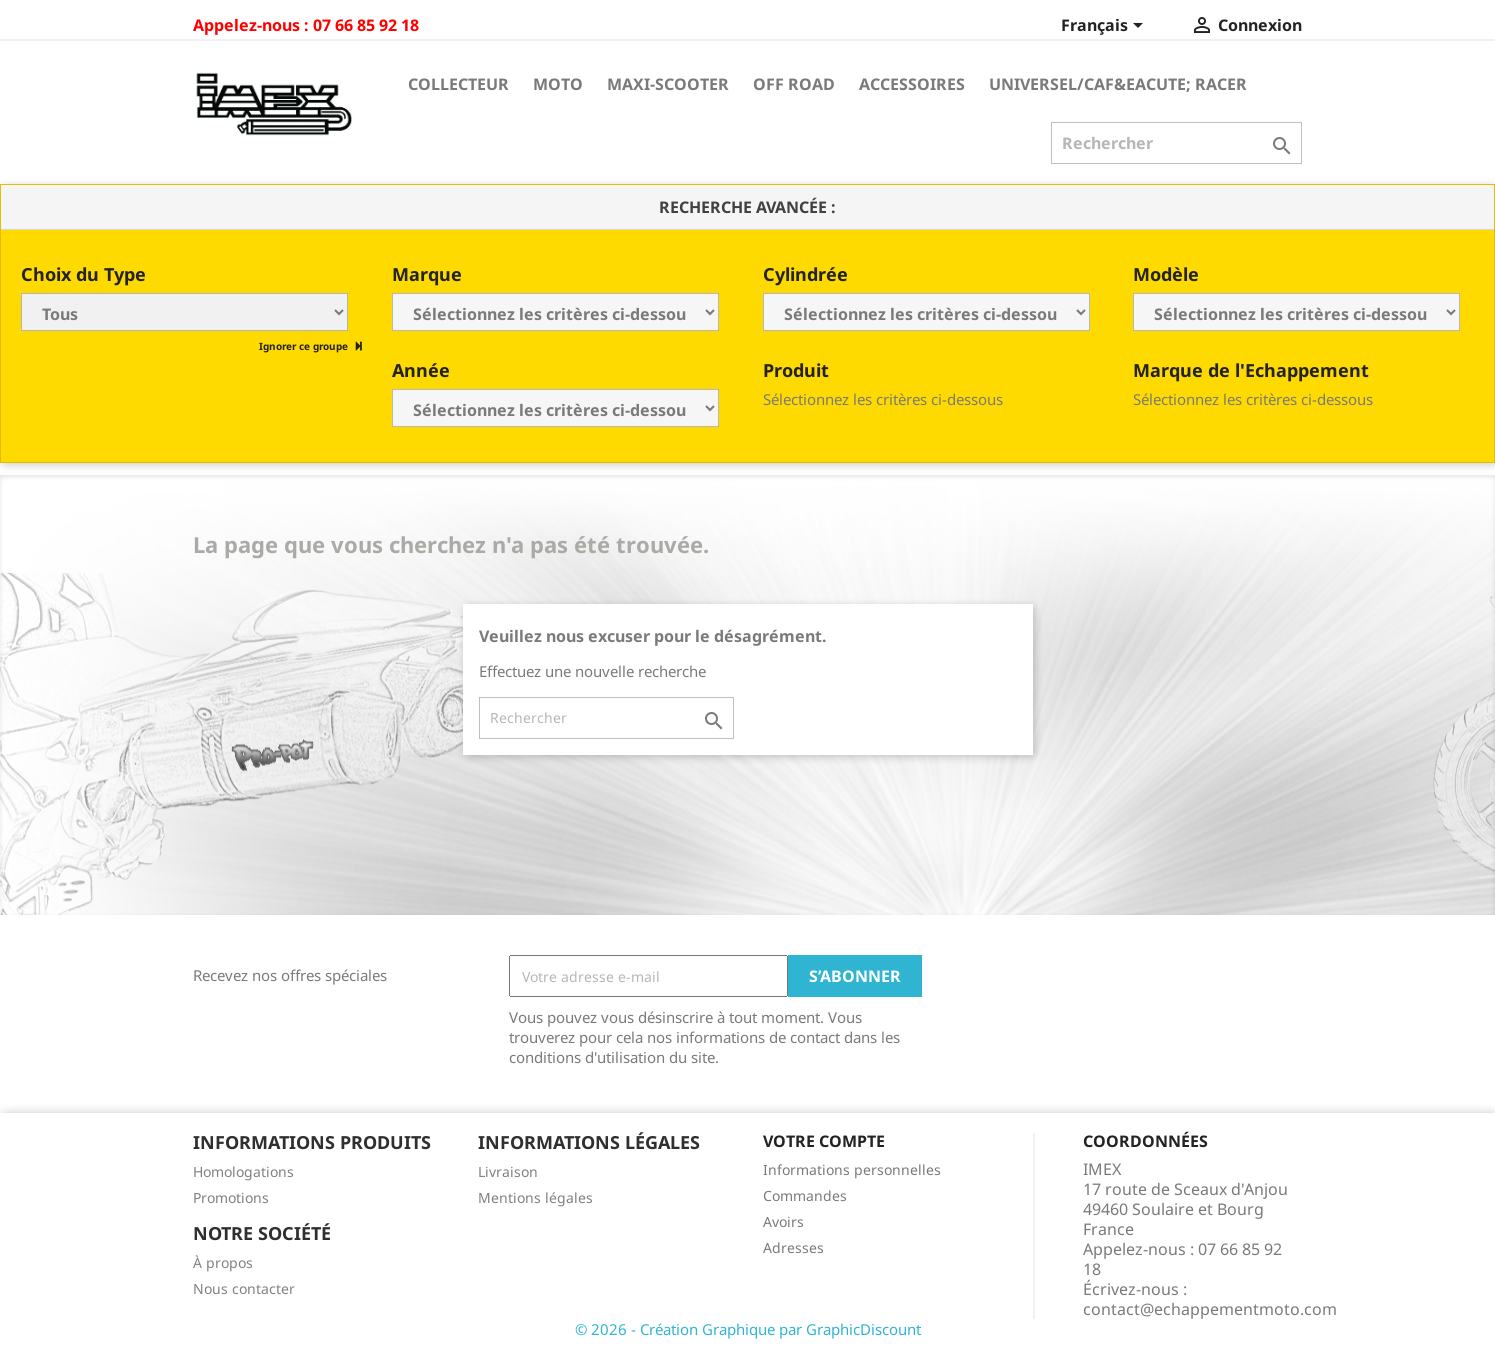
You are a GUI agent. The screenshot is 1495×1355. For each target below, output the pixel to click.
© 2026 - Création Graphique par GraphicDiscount (748, 1329)
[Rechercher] (1176, 143)
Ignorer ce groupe (305, 346)
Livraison (508, 1171)
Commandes (805, 1195)
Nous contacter (244, 1288)
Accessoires (912, 84)
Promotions (231, 1197)
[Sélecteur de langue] (1105, 27)
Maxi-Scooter (668, 84)
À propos (223, 1262)
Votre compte (824, 1141)
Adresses (793, 1247)
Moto (558, 84)
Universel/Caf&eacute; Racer (1118, 84)
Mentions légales (535, 1197)
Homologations (243, 1171)
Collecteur (458, 84)
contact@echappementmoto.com (1210, 1309)
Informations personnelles (852, 1169)
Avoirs (783, 1221)
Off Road (794, 84)
